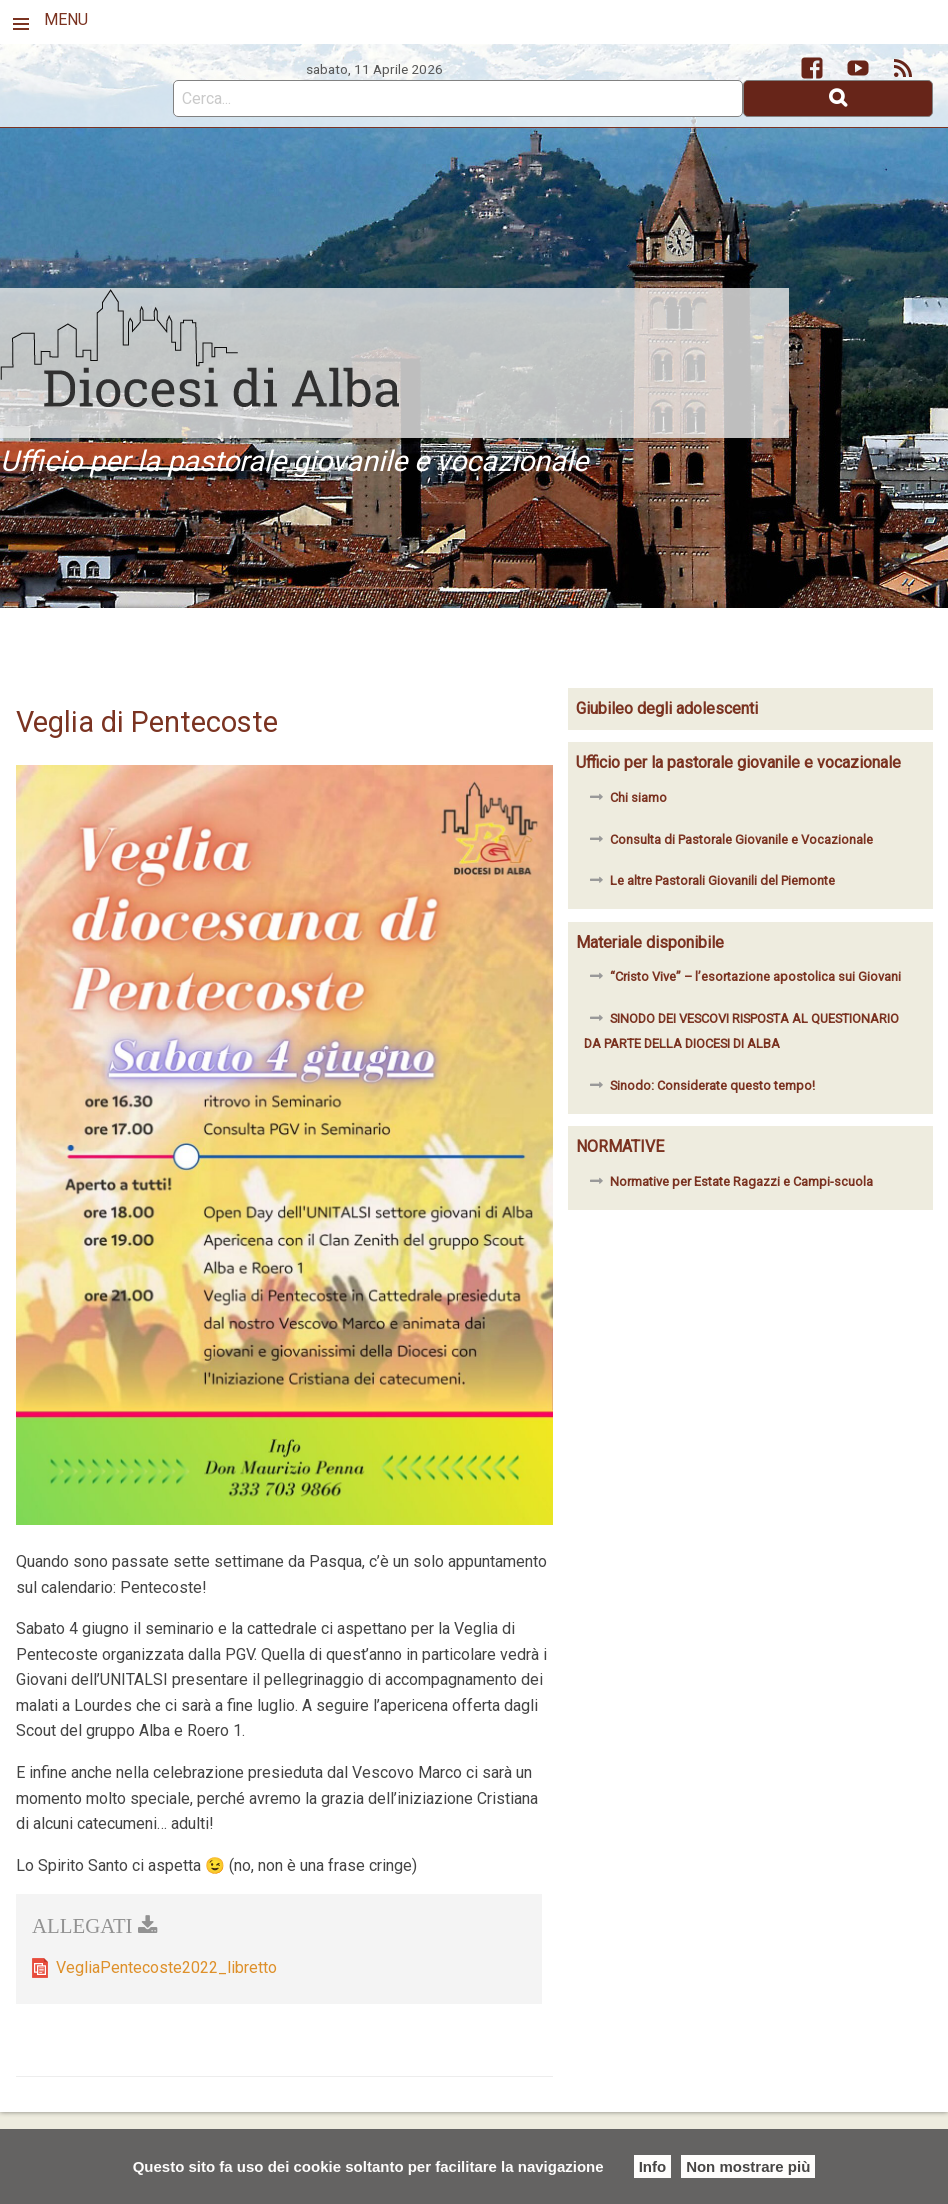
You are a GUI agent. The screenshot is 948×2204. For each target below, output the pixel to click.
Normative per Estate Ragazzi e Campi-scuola (741, 1181)
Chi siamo (638, 797)
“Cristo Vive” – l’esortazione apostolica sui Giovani (755, 976)
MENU (66, 19)
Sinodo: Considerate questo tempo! (712, 1085)
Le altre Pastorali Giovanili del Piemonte (722, 880)
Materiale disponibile (650, 942)
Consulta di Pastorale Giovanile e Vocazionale (741, 839)
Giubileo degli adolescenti (667, 708)
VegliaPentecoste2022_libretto (166, 1967)
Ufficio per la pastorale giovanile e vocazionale (738, 762)
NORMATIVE (620, 1146)
